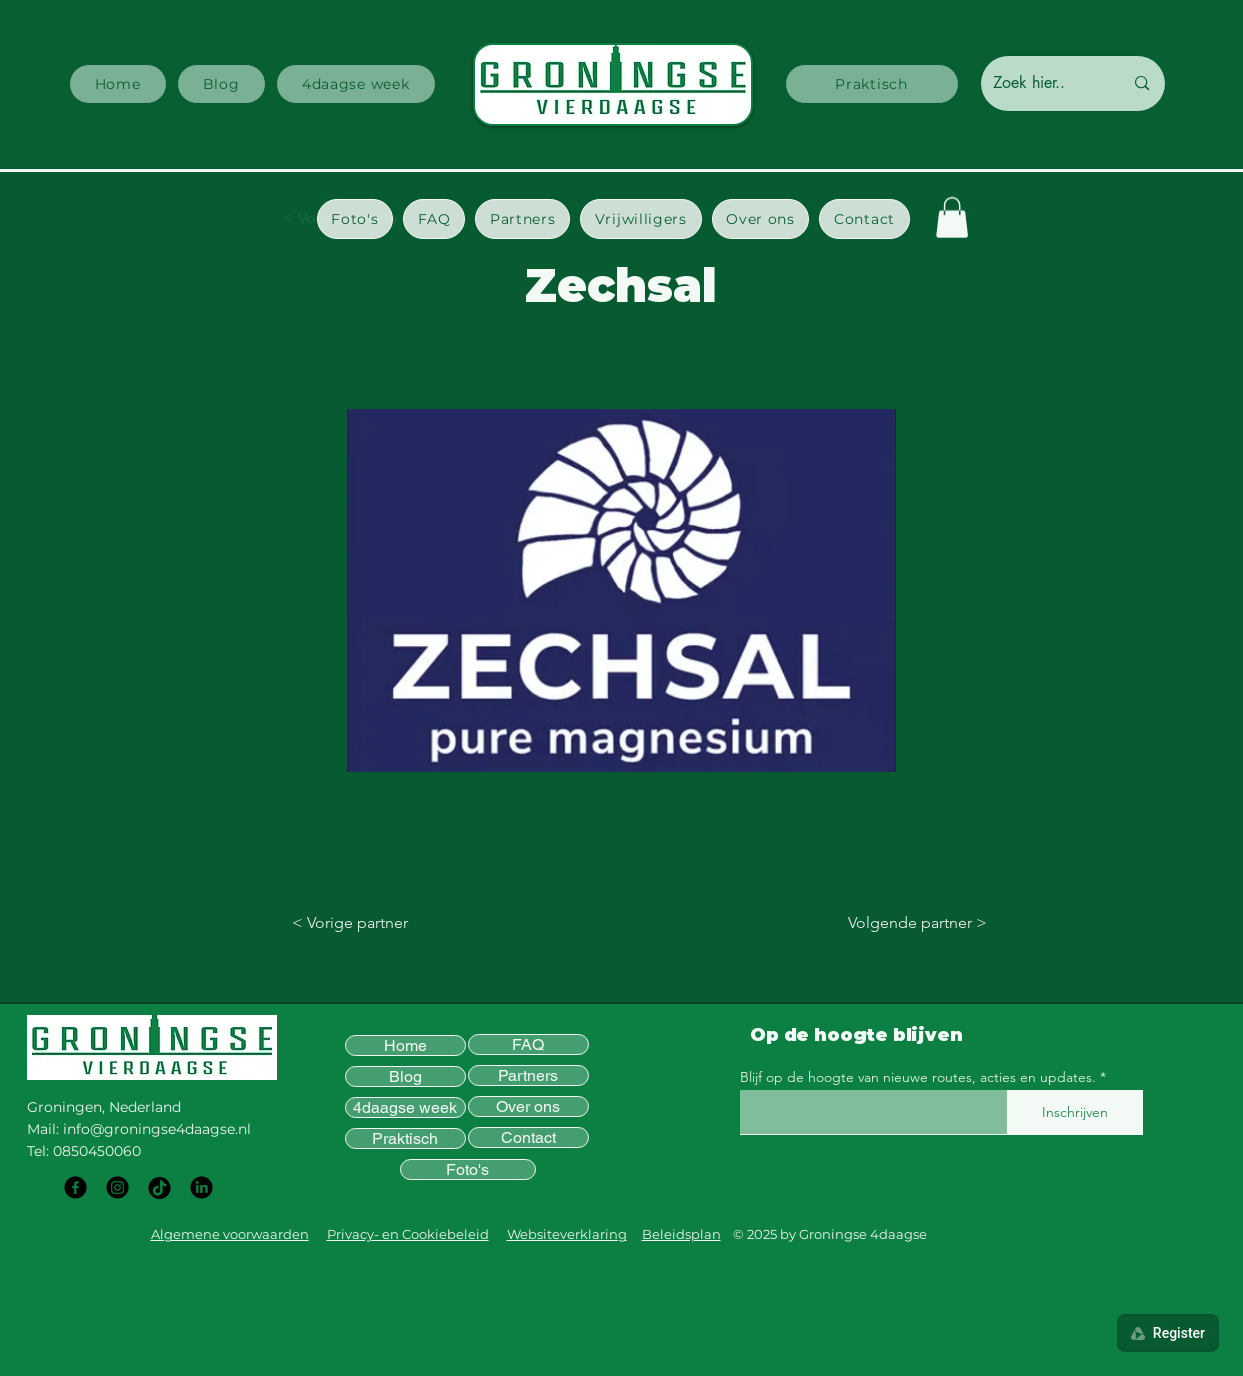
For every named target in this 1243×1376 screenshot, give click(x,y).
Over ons (528, 1106)
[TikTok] (159, 1187)
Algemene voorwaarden (230, 1234)
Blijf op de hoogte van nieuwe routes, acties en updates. (918, 1077)
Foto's (467, 1169)
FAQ (528, 1044)
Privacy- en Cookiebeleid (408, 1234)
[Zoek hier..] (1043, 83)
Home (405, 1045)
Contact (528, 1137)
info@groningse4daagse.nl (157, 1129)
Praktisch (405, 1138)
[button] (355, 219)
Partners (528, 1075)
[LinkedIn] (201, 1187)
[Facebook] (75, 1187)
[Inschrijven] (1075, 1112)
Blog (405, 1076)
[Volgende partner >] (908, 923)
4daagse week (405, 1107)
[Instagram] (117, 1187)
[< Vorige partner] (358, 923)
